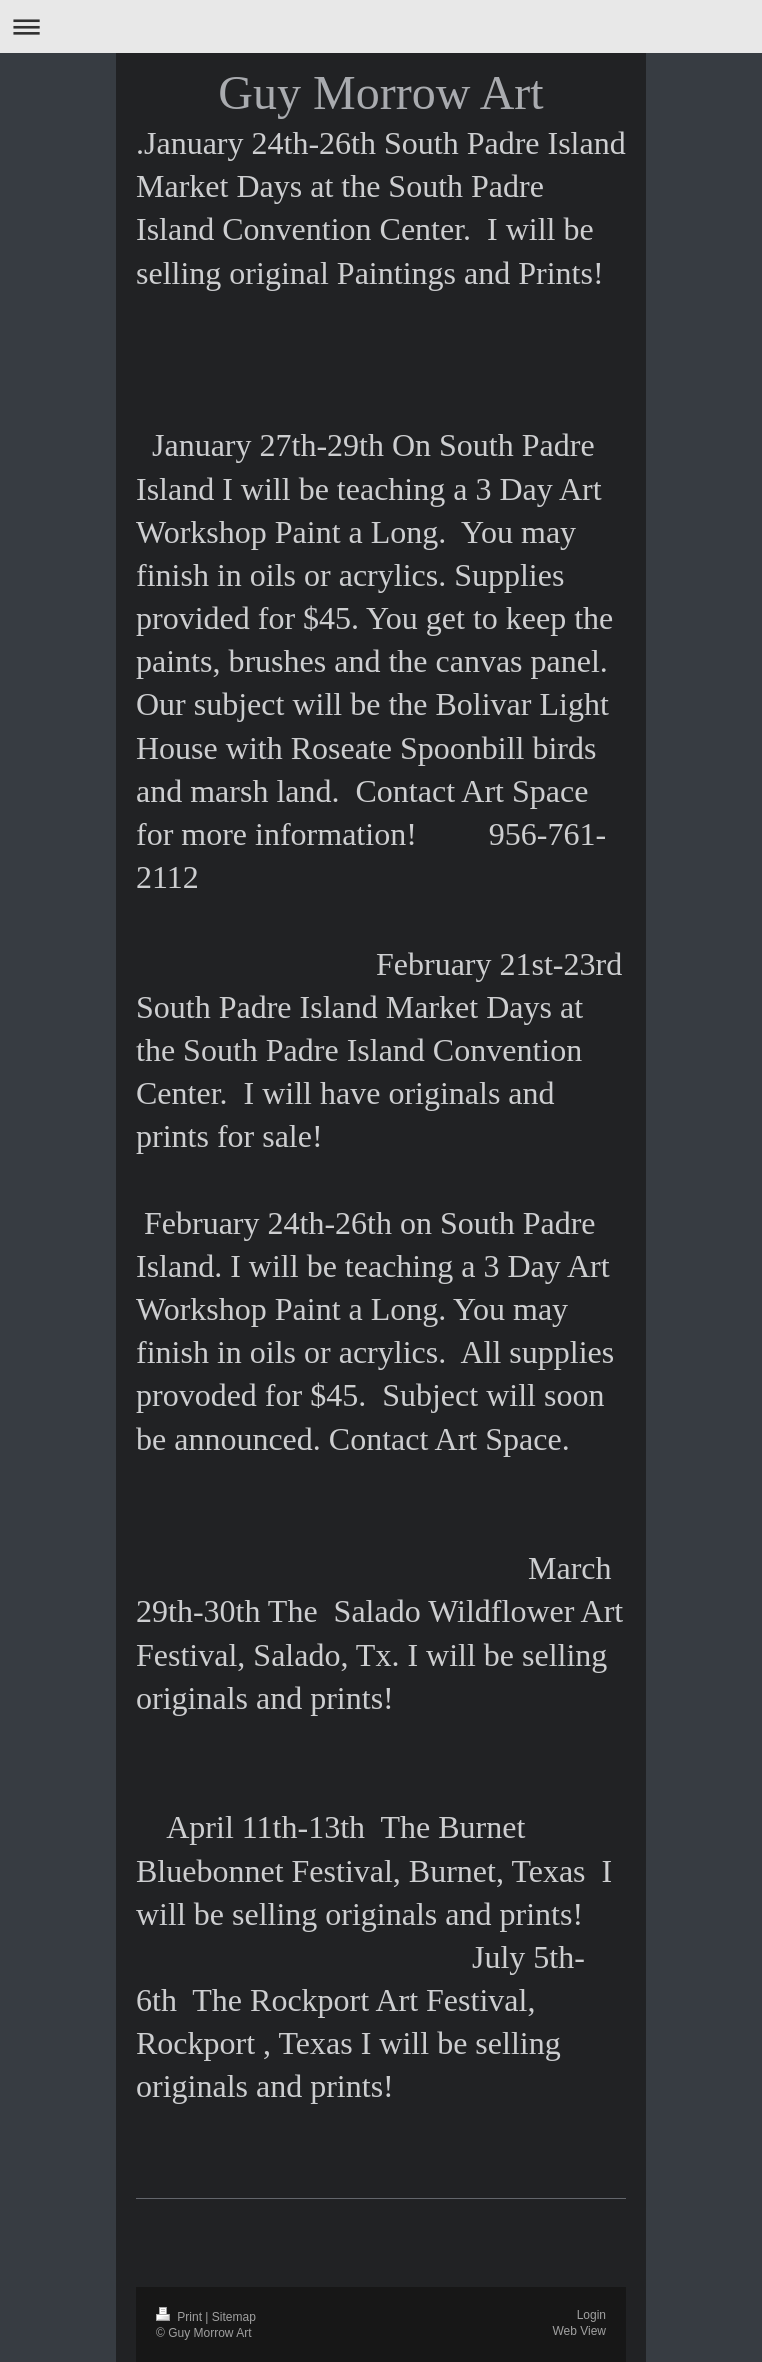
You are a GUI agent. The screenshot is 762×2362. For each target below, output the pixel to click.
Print (180, 2317)
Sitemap (234, 2317)
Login (591, 2315)
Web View (579, 2331)
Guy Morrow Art (380, 92)
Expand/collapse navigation (381, 26)
